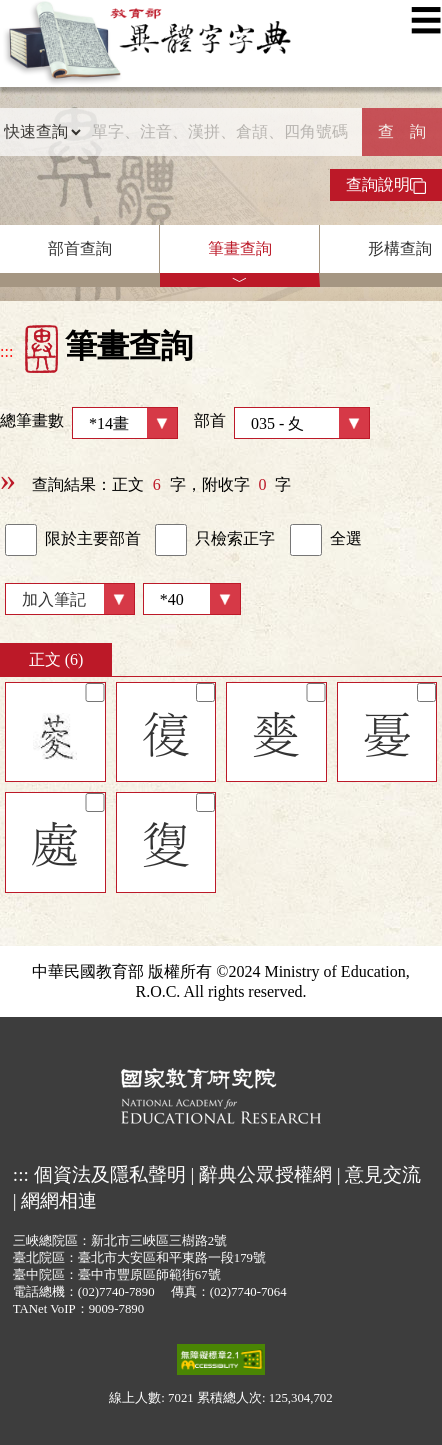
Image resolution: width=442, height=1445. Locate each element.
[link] (21, 540)
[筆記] (94, 692)
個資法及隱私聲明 (110, 1174)
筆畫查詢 (240, 248)
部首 (282, 423)
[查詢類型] (42, 132)
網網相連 (59, 1200)
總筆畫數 (89, 423)
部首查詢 (80, 248)
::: (6, 351)
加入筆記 (54, 599)
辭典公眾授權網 (265, 1174)
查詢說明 (386, 185)
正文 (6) (56, 659)
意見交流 (383, 1174)
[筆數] (192, 599)
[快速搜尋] (222, 132)
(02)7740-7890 (116, 1292)
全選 (326, 540)
